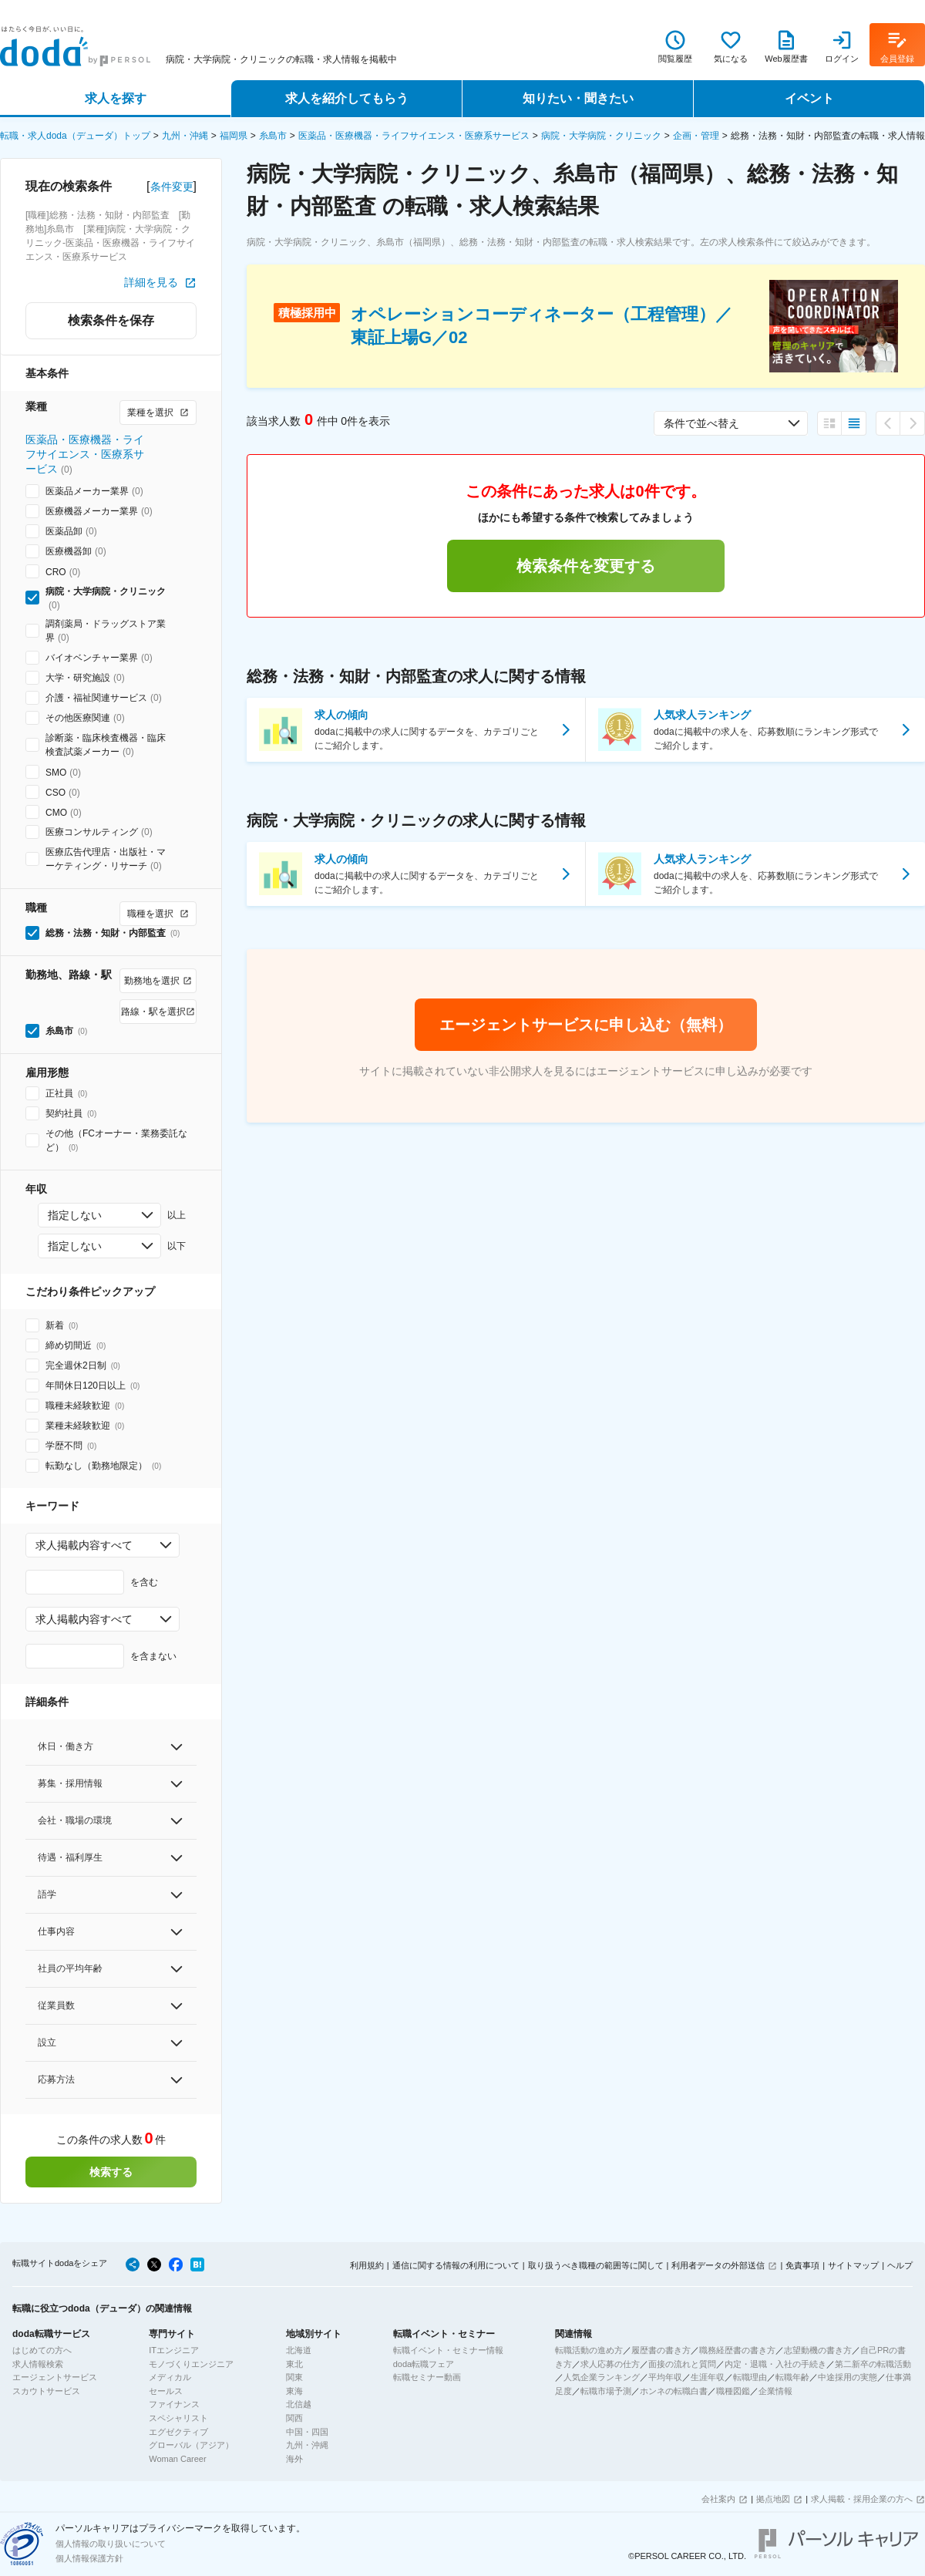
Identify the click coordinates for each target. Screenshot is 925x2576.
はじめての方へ (42, 2350)
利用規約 (367, 2265)
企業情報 (775, 2391)
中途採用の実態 (847, 2377)
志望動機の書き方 (818, 2350)
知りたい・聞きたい (578, 98)
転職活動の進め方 (589, 2350)
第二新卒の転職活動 (873, 2364)
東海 (294, 2391)
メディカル (170, 2377)
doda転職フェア (423, 2364)
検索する (111, 2172)
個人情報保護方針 (89, 2558)
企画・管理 (696, 135)
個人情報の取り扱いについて (111, 2543)
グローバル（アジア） (191, 2445)
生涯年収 (708, 2377)
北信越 (298, 2404)
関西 (294, 2418)
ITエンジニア (174, 2350)
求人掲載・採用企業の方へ (862, 2499)
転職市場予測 (605, 2391)
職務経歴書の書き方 (737, 2350)
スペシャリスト (178, 2418)
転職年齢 (792, 2377)
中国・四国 (307, 2431)
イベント (809, 98)
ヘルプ (900, 2265)
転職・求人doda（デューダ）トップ (75, 135)
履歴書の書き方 (661, 2350)
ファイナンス (174, 2404)
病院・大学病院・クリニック (601, 135)
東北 (294, 2364)
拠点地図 (773, 2499)
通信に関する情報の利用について (456, 2265)
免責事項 (802, 2265)
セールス (166, 2391)
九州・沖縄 (185, 135)
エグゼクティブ (178, 2431)
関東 (294, 2377)
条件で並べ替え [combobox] (701, 423)
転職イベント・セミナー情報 (448, 2350)
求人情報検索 (37, 2364)
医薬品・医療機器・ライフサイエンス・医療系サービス (414, 135)
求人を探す (115, 98)
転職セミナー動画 (427, 2377)
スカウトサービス (46, 2391)
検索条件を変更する (585, 565)
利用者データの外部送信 (718, 2265)
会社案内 (718, 2499)
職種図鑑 (733, 2391)
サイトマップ (853, 2265)
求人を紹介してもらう (347, 98)
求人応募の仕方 (610, 2364)
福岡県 (233, 135)
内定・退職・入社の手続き (775, 2364)
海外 (294, 2458)
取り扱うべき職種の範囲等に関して (596, 2265)
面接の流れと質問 (682, 2364)
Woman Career (177, 2458)
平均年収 (665, 2377)
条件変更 (171, 186)
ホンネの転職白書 (674, 2391)
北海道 (298, 2350)
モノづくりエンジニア (191, 2364)
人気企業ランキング (601, 2377)
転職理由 (750, 2377)
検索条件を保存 (111, 320)
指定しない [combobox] (75, 1215)
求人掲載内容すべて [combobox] (84, 1545)
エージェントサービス (54, 2377)
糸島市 (273, 135)
